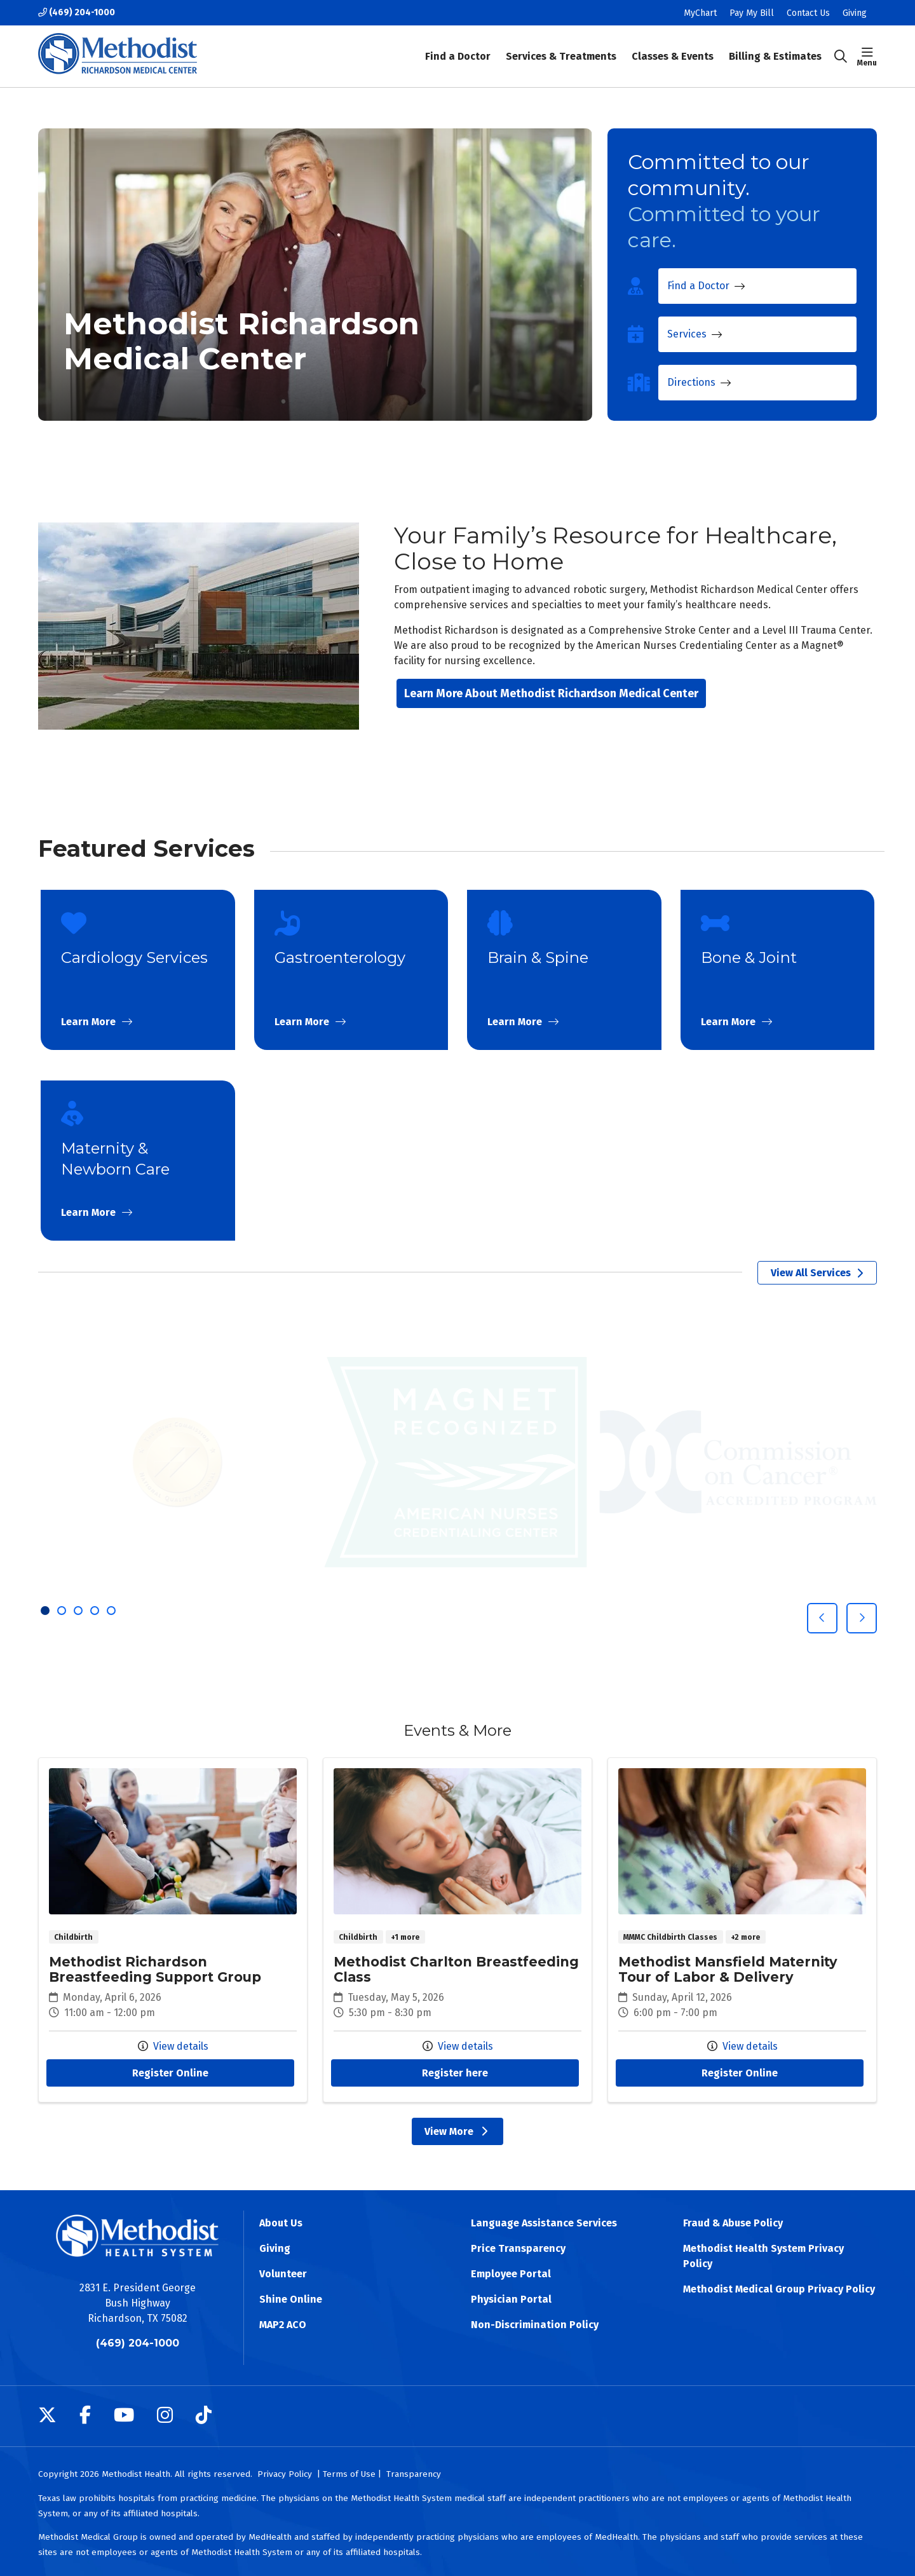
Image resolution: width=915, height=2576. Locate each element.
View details (173, 2046)
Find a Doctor (457, 47)
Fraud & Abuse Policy (733, 2223)
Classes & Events (672, 47)
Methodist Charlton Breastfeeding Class (457, 1930)
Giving (855, 13)
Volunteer (283, 2274)
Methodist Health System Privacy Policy (763, 2256)
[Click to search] (840, 56)
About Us (280, 2223)
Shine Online (290, 2299)
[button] (867, 56)
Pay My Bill (751, 13)
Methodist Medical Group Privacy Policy (779, 2289)
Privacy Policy (284, 2474)
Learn (138, 970)
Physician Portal (511, 2299)
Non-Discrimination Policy (535, 2325)
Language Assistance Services (544, 2223)
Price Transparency (518, 2248)
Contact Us (808, 13)
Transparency (413, 2474)
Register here (455, 2073)
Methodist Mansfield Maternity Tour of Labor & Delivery (742, 1930)
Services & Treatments (561, 47)
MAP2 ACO (282, 2325)
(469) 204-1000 (76, 12)
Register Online (170, 2073)
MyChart (700, 13)
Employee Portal (511, 2274)
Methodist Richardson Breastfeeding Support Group (173, 1930)
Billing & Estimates (775, 47)
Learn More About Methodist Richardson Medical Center (551, 693)
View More (457, 2131)
